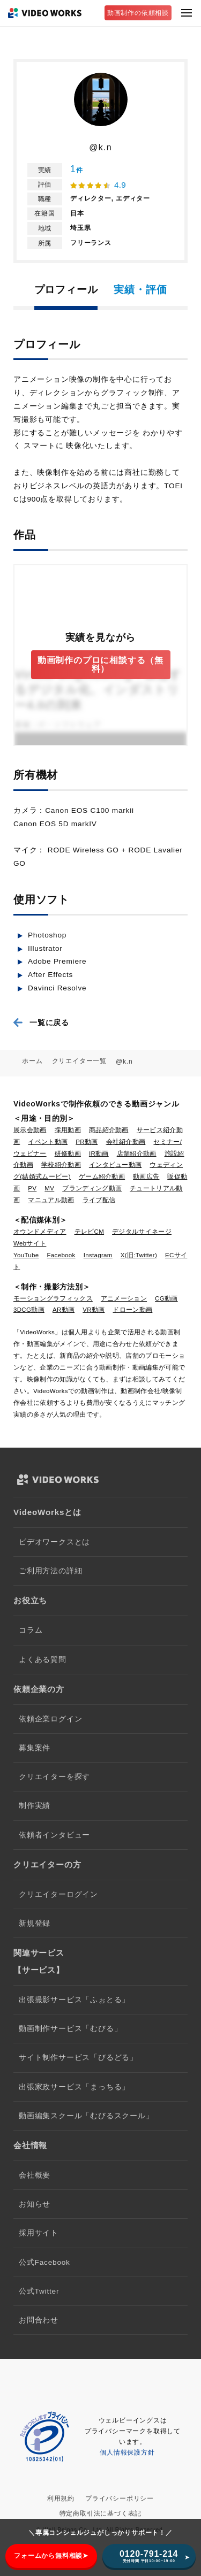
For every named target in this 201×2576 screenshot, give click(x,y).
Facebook (61, 1255)
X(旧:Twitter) (139, 1255)
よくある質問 (42, 1660)
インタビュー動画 (115, 1165)
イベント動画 (48, 1142)
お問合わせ (38, 2320)
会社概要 (34, 2175)
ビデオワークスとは (54, 1542)
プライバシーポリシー (119, 2498)
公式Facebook (44, 2262)
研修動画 (68, 1153)
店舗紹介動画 (137, 1153)
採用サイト (38, 2233)
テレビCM (90, 1231)
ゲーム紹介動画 (102, 1176)
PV (32, 1188)
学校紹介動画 (61, 1165)
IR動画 (99, 1153)
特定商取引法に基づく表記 (100, 2513)
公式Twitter (39, 2291)
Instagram (98, 1255)
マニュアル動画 (51, 1200)
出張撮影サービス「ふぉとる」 (74, 2000)
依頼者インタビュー (54, 1835)
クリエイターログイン (58, 1894)
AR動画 (64, 1309)
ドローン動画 (132, 1309)
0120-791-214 (149, 2556)
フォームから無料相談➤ (51, 2555)
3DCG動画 (28, 1309)
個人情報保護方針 (127, 2452)
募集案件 (34, 1748)
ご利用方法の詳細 (50, 1571)
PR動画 (87, 1142)
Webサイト (29, 1243)
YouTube (26, 1255)
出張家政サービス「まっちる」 (74, 2087)
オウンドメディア (39, 1231)
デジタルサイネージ (142, 1231)
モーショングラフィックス (53, 1298)
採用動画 (68, 1130)
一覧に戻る (49, 1022)
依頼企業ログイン (50, 1719)
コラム (30, 1630)
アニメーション (124, 1298)
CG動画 (166, 1298)
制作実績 (34, 1806)
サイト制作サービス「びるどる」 (78, 2058)
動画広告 (146, 1176)
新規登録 (34, 1923)
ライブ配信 (99, 1200)
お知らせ (34, 2204)
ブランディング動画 (92, 1188)
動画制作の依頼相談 (138, 13)
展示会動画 (30, 1130)
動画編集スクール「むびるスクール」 (86, 2116)
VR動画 (94, 1309)
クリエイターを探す (54, 1777)
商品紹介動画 (109, 1130)
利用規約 (61, 2498)
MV (49, 1188)
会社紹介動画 (126, 1142)
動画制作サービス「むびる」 (70, 2029)
